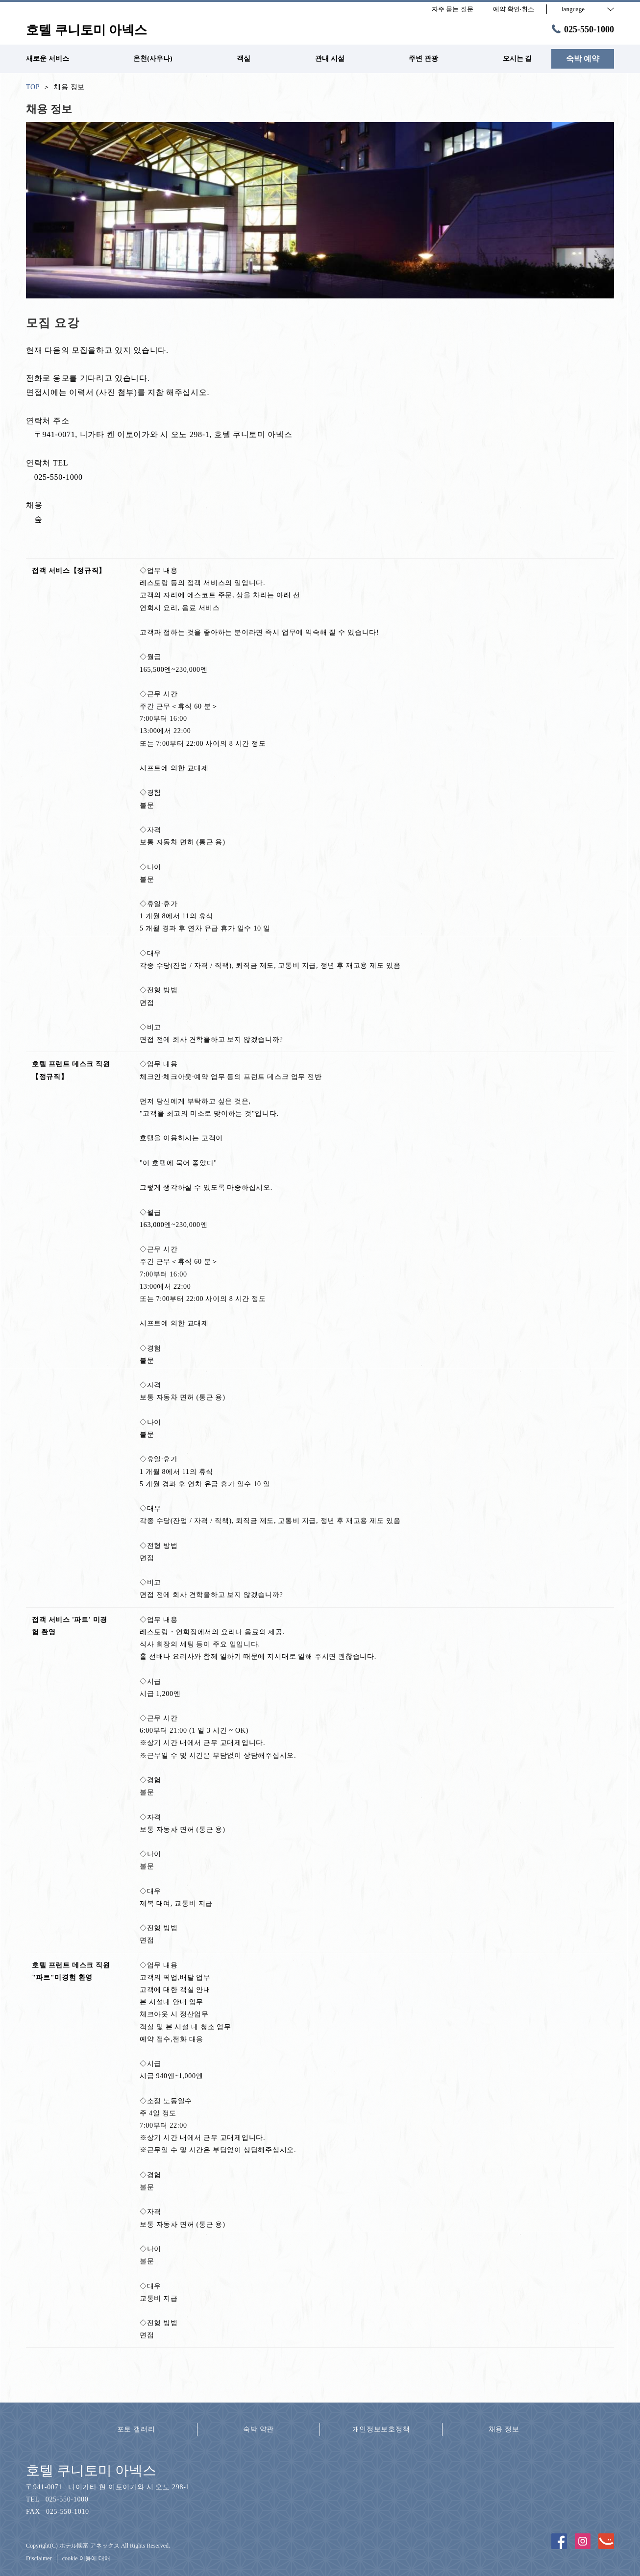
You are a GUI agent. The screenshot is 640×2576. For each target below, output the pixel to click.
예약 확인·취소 (514, 9)
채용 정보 (504, 2429)
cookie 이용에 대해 (86, 2558)
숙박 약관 (258, 2429)
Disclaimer (39, 2558)
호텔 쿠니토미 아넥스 (91, 2470)
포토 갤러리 (136, 2429)
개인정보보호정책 (381, 2429)
